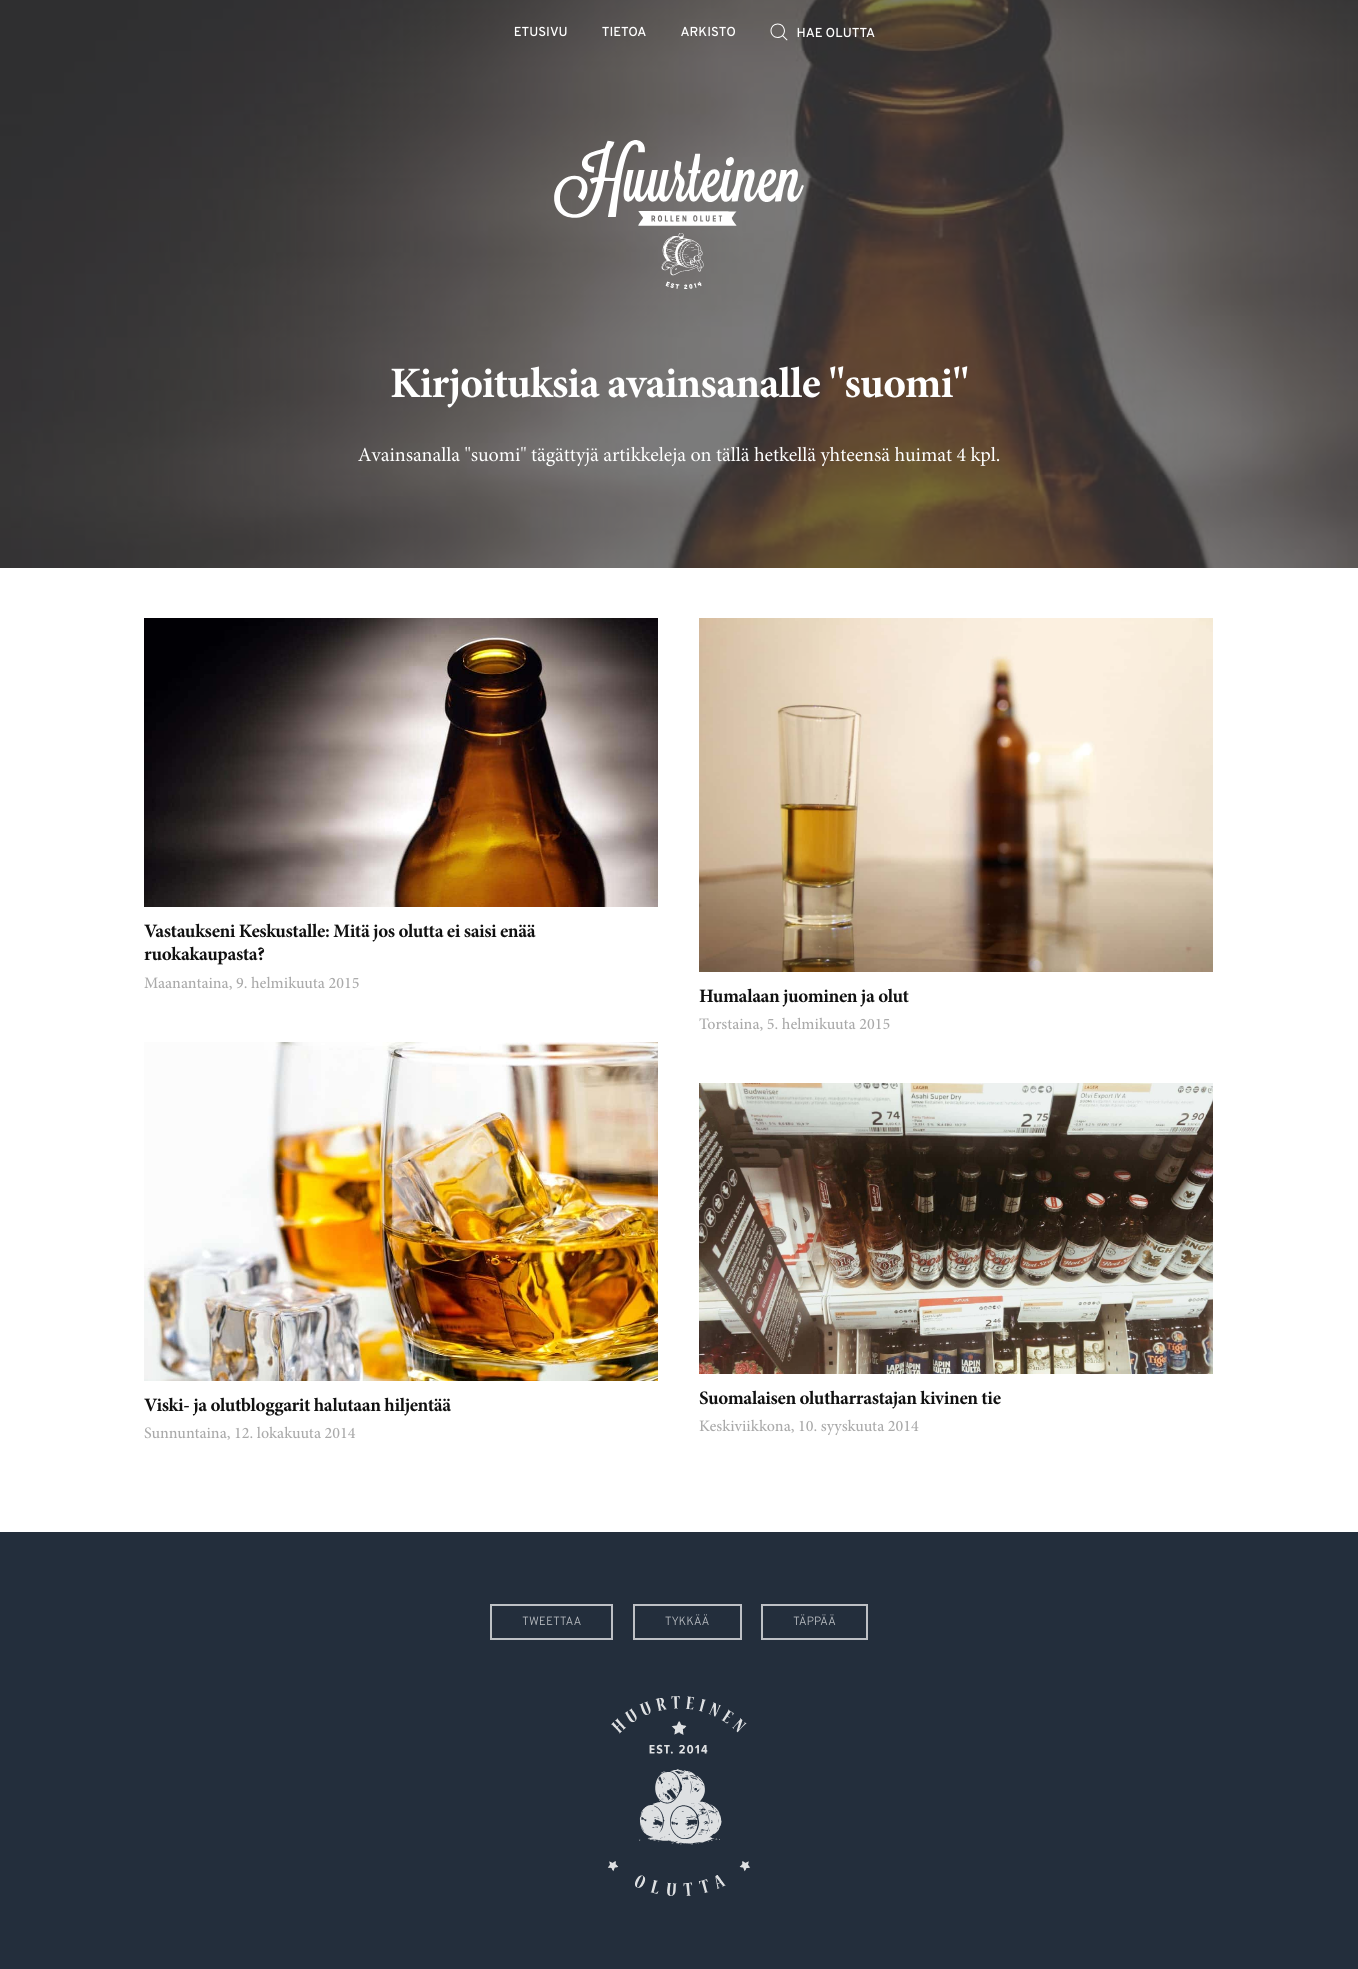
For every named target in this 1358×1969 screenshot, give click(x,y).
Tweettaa (551, 1622)
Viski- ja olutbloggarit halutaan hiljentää (297, 1407)
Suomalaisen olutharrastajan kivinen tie (850, 1400)
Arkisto (708, 33)
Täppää (814, 1622)
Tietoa (624, 33)
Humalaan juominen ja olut (804, 998)
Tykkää (687, 1622)
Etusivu (541, 33)
